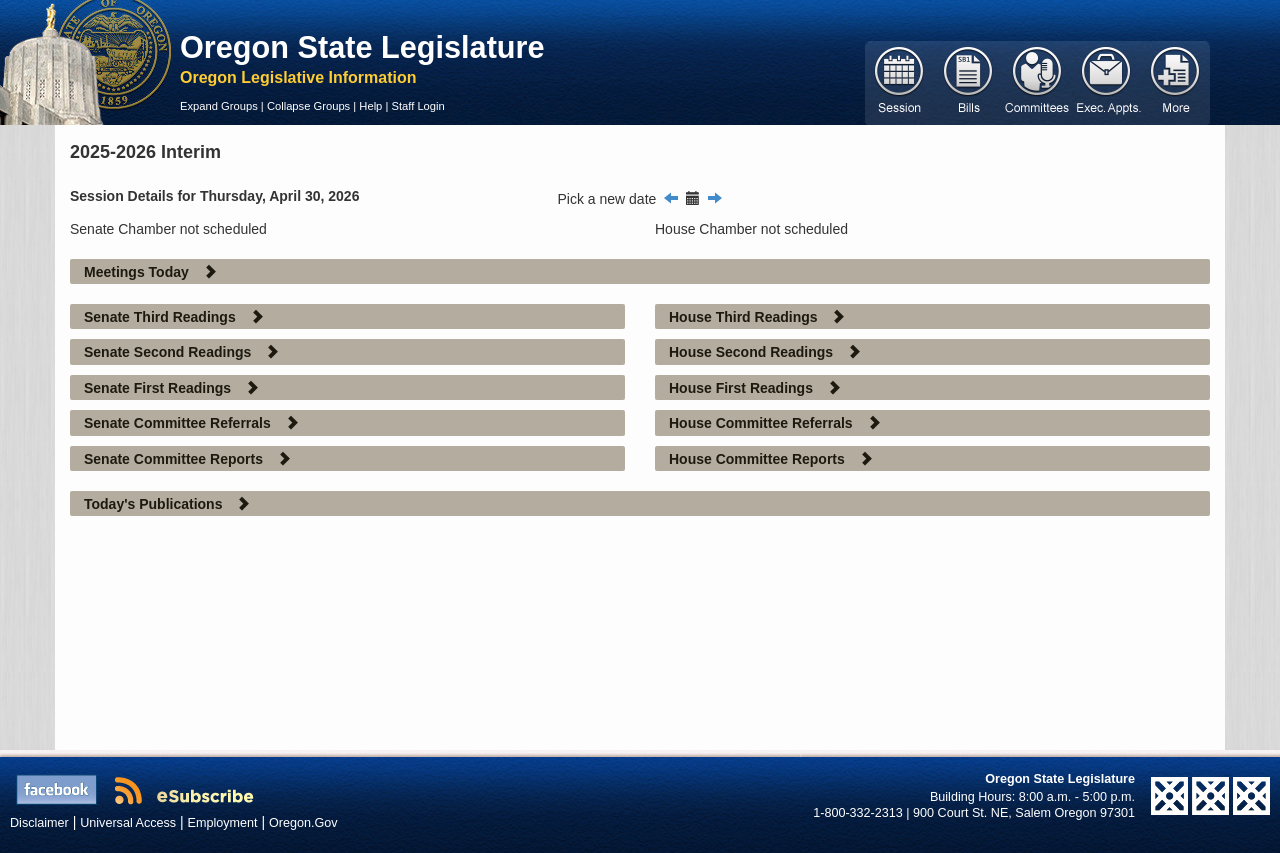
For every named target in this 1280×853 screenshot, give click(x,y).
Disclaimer (39, 823)
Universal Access (128, 823)
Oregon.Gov (303, 823)
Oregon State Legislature (362, 47)
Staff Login (417, 106)
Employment (223, 823)
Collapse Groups (308, 106)
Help (370, 106)
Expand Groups (219, 106)
